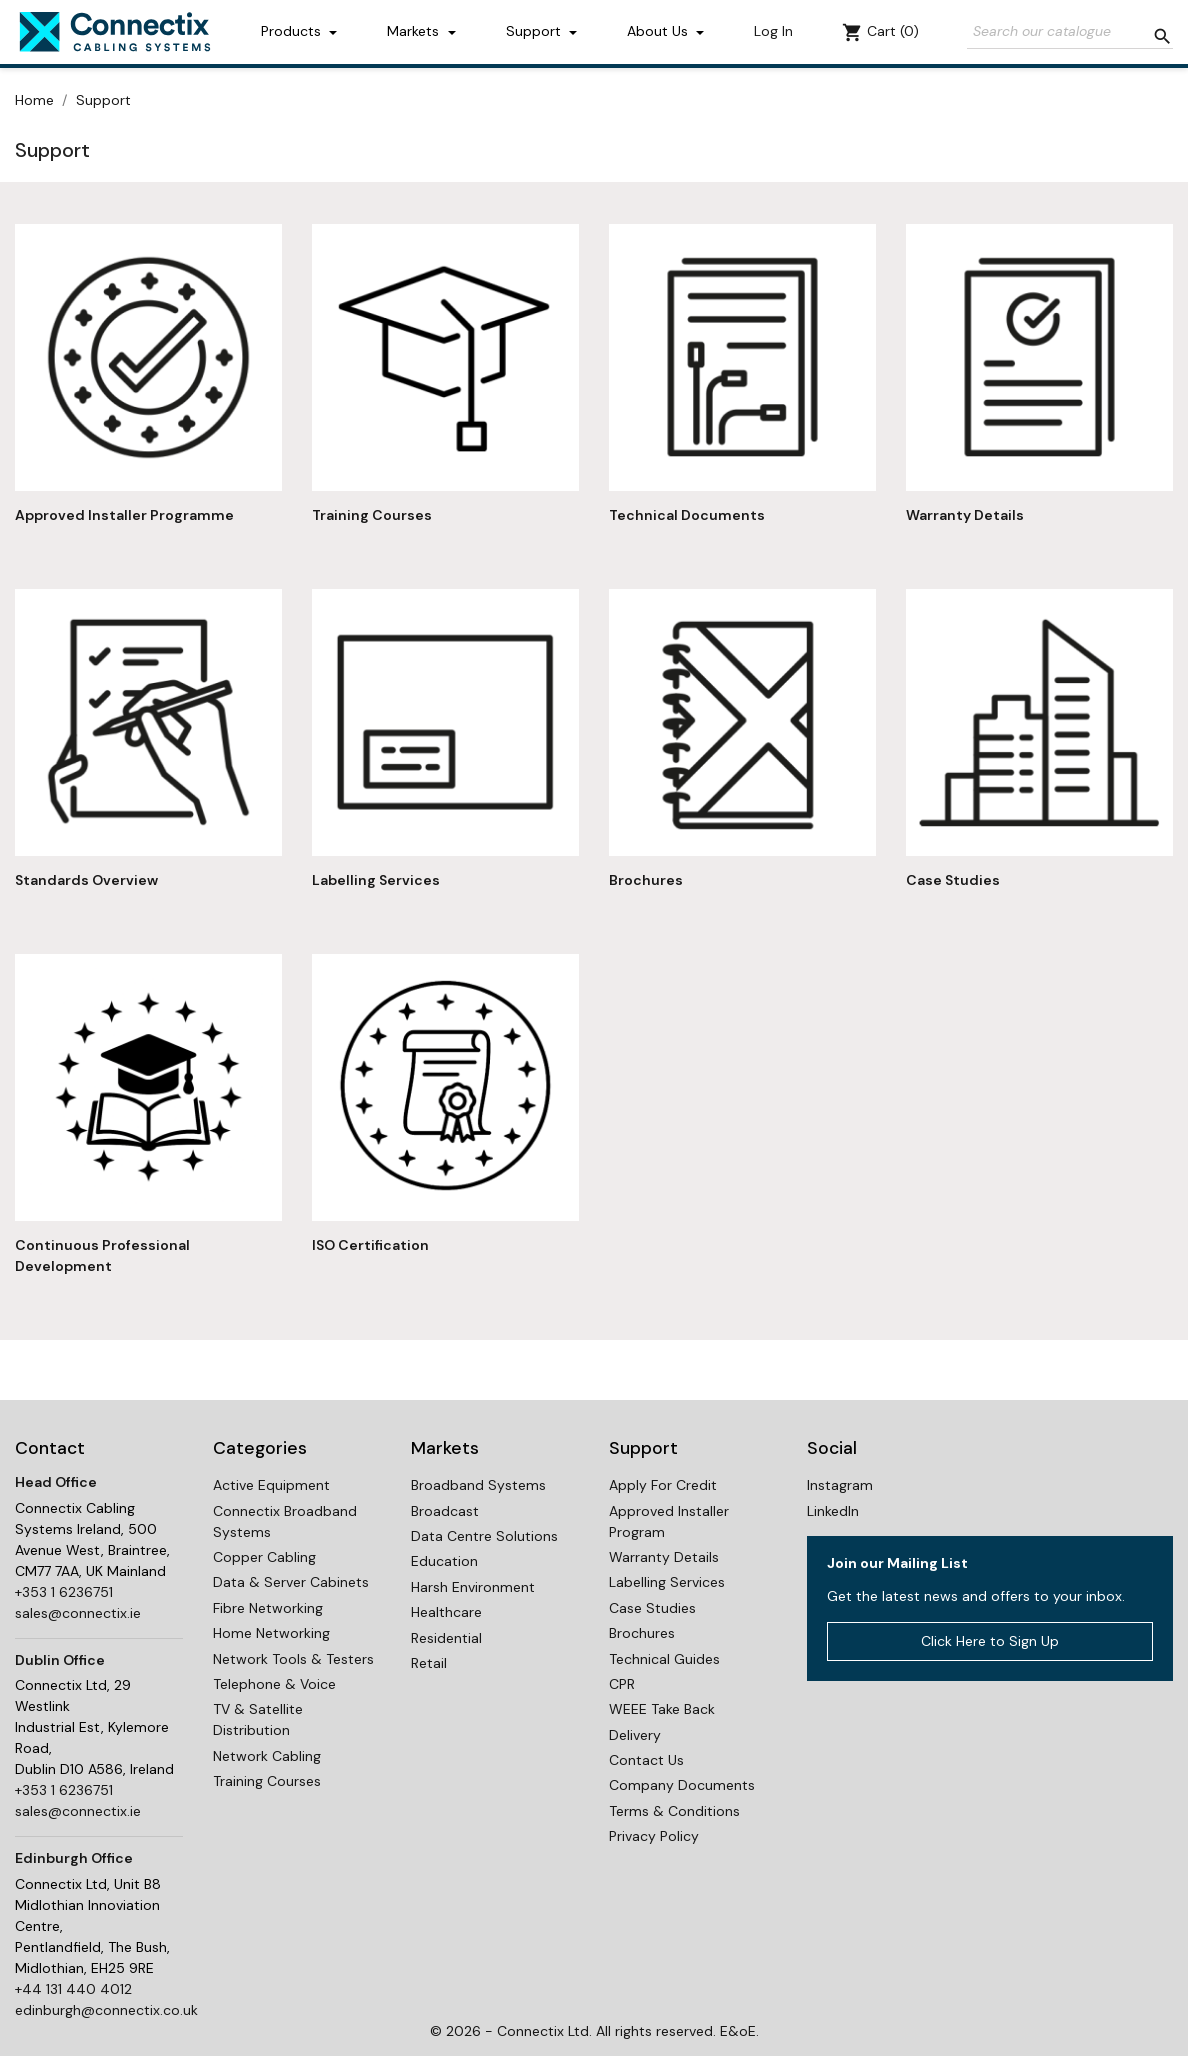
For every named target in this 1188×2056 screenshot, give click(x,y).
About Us (659, 31)
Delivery (635, 1735)
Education (444, 1561)
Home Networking (271, 1633)
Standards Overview (86, 880)
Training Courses (372, 515)
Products (293, 31)
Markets (415, 31)
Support (535, 31)
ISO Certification (370, 1245)
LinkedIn (833, 1511)
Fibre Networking (268, 1608)
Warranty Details (965, 515)
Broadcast (445, 1511)
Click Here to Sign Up (990, 1641)
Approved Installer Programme (124, 515)
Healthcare (446, 1612)
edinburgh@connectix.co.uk (106, 2010)
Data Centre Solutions (484, 1536)
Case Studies (953, 880)
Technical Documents (687, 515)
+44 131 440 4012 (73, 1989)
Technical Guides (664, 1659)
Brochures (646, 880)
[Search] (1070, 32)
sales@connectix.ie (78, 1613)
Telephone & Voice (274, 1684)
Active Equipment (271, 1485)
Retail (429, 1663)
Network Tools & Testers (293, 1659)
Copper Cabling (264, 1557)
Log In (773, 31)
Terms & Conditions (674, 1811)
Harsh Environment (473, 1587)
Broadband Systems (478, 1485)
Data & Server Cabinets (291, 1582)
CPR (622, 1684)
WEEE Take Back (662, 1709)
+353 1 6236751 (64, 1592)
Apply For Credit (663, 1485)
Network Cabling (267, 1756)
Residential (446, 1638)
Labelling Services (376, 880)
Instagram (840, 1485)
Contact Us (646, 1760)
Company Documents (682, 1785)
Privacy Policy (654, 1836)
